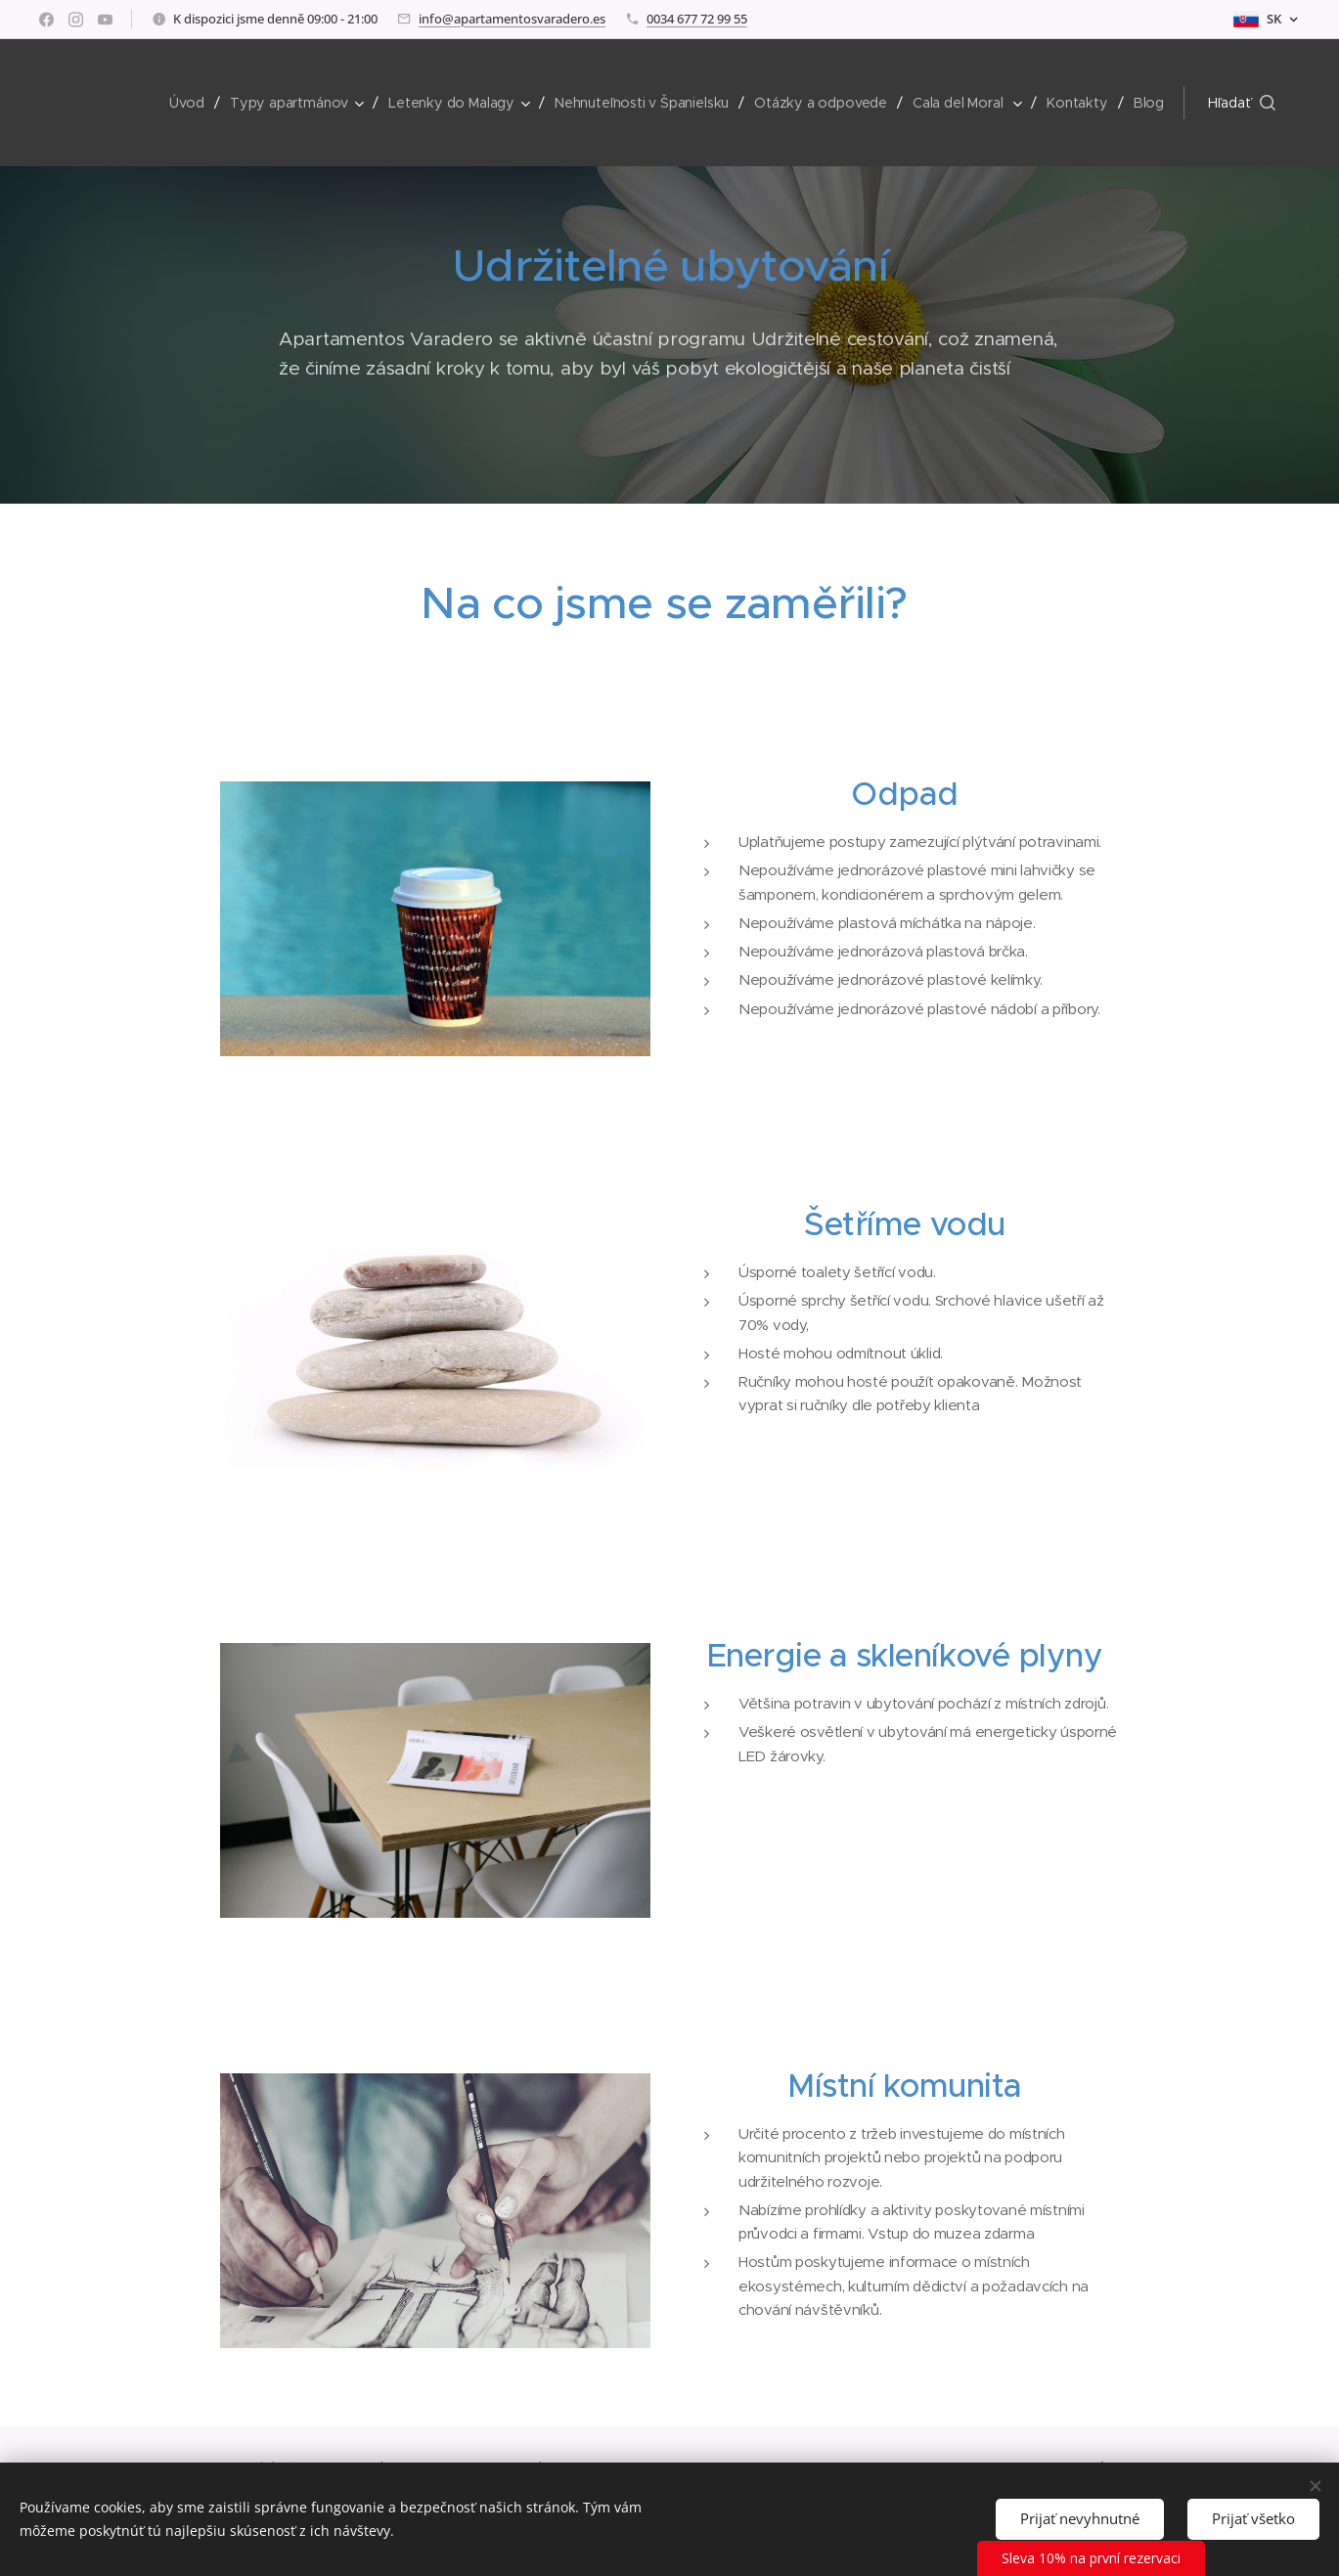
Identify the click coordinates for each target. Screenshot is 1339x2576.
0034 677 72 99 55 (697, 18)
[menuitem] (191, 102)
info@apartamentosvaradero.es (512, 18)
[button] (1241, 102)
